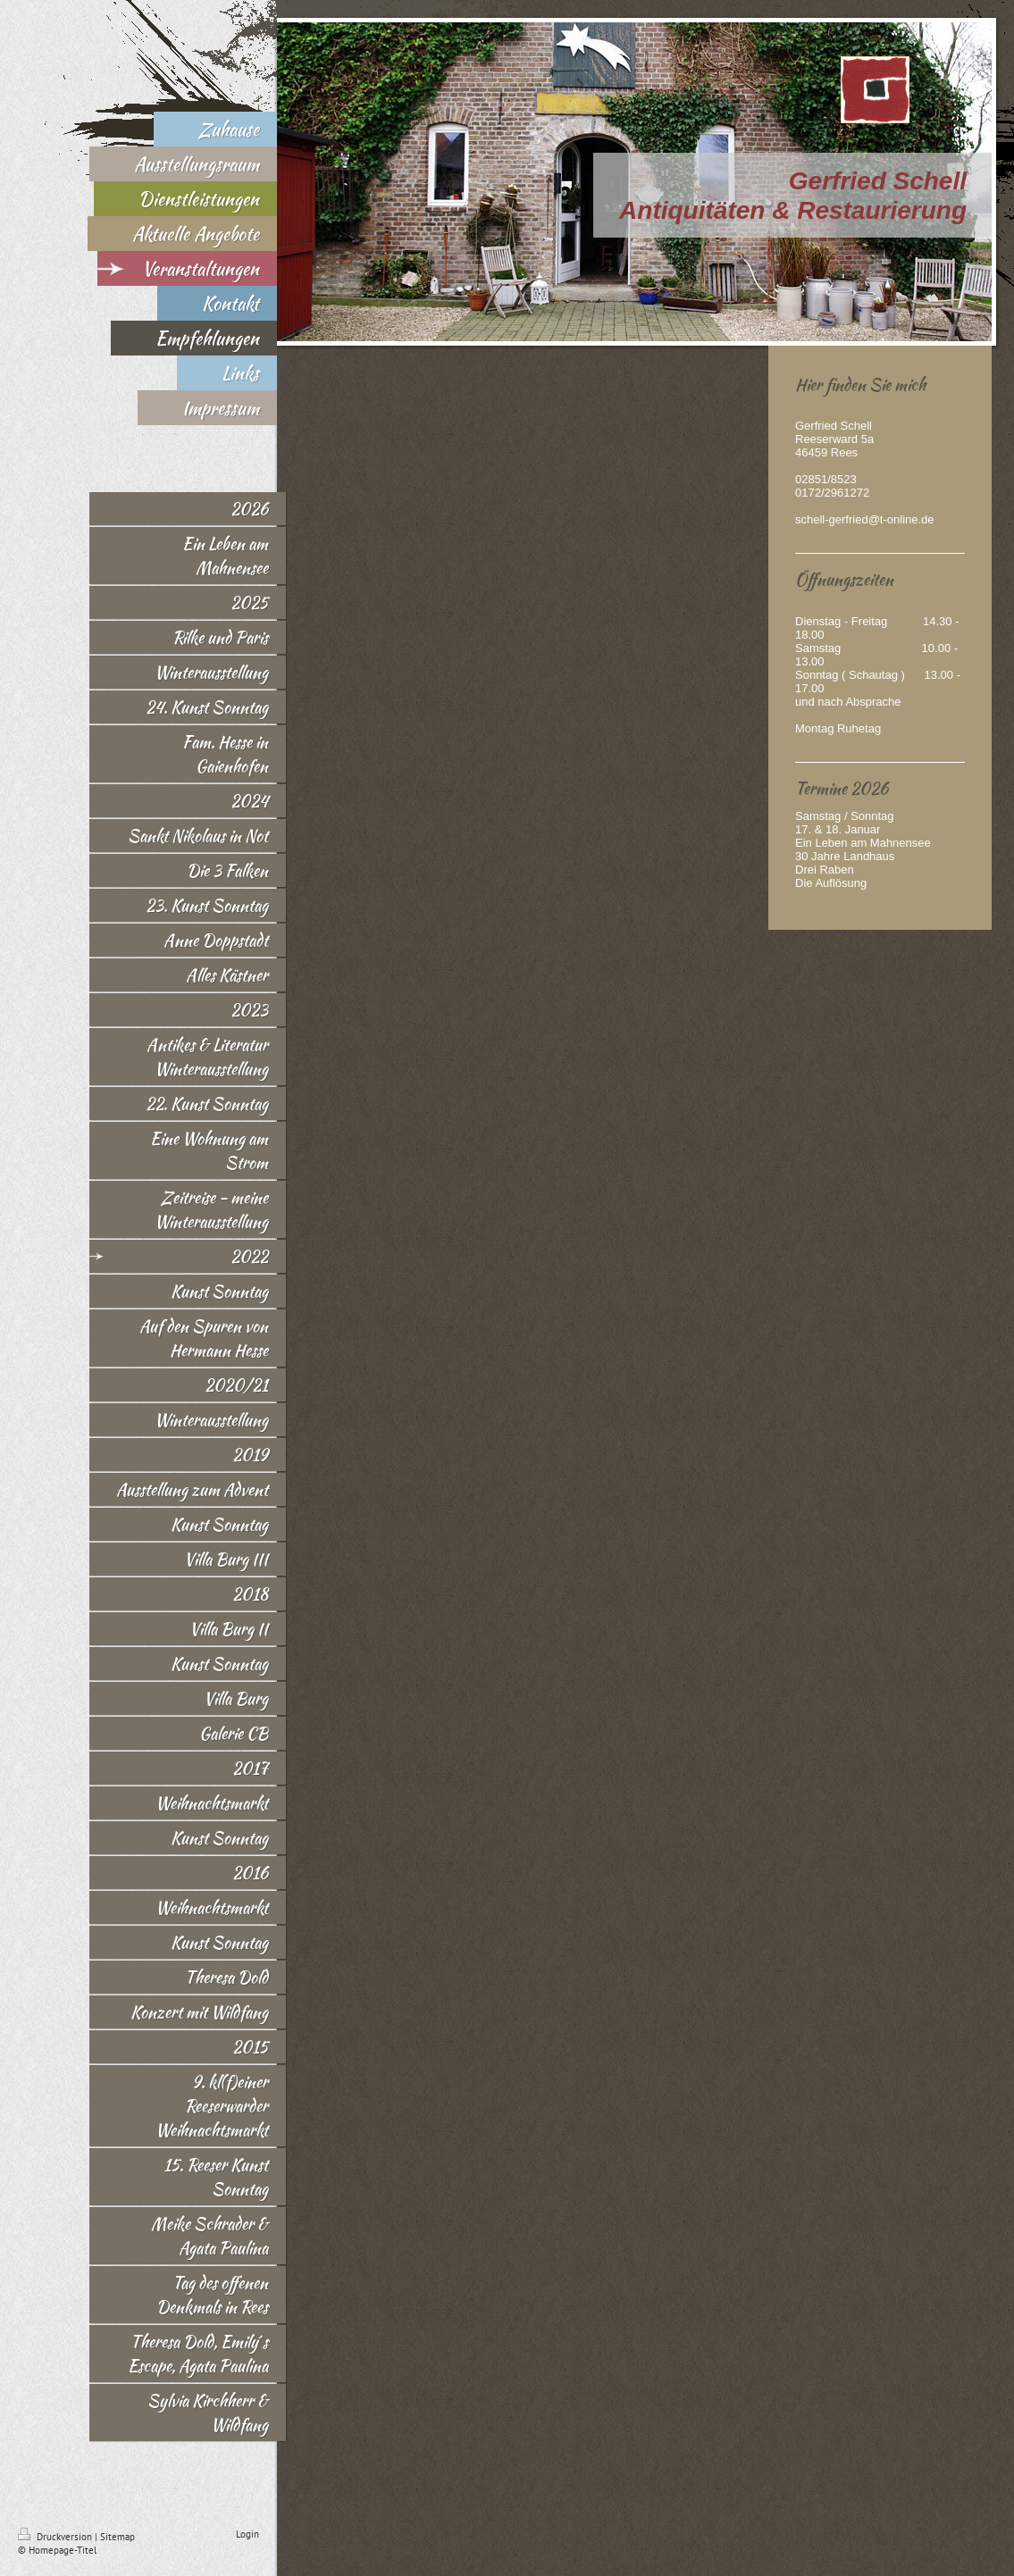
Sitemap (117, 2536)
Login (247, 2534)
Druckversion (56, 2536)
